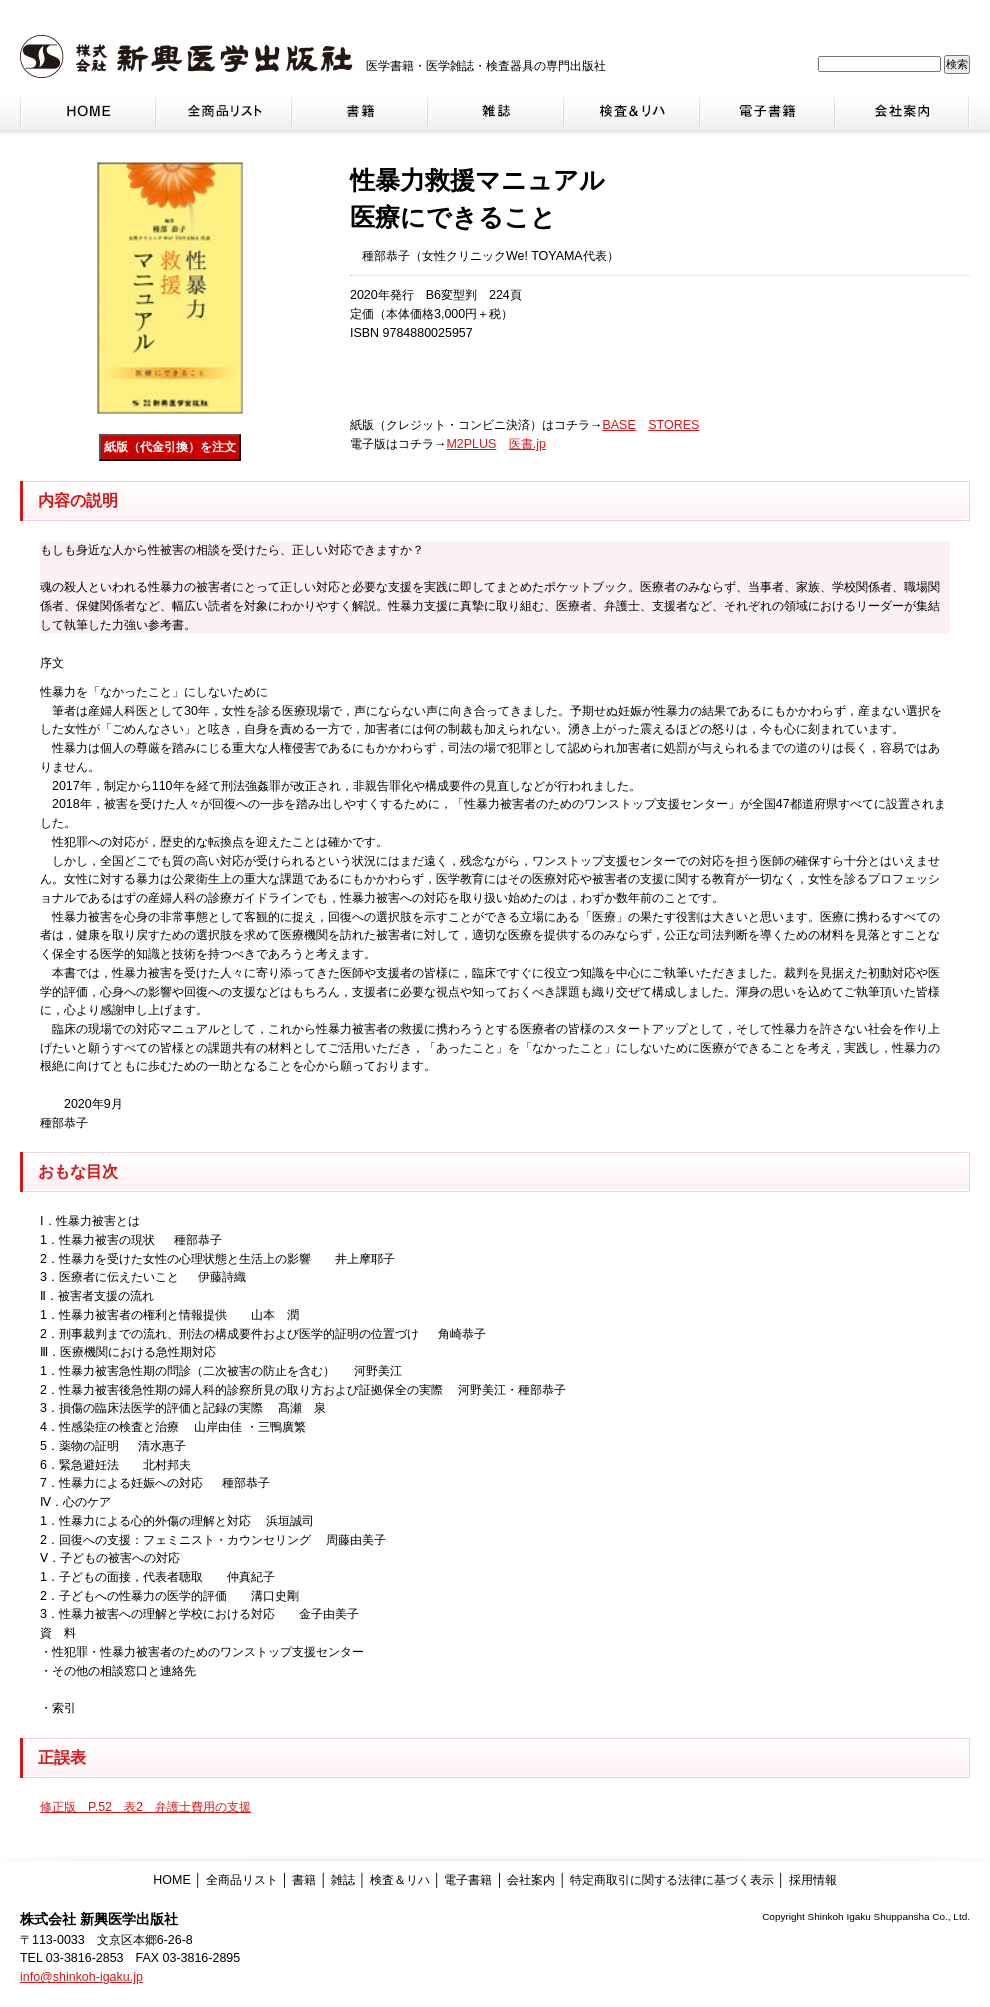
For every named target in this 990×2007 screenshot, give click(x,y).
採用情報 (813, 1880)
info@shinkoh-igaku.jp (81, 1977)
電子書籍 (468, 1880)
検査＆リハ (400, 1880)
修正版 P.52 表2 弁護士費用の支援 (145, 1807)
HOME (171, 1880)
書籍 (304, 1880)
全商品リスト (242, 1880)
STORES (673, 425)
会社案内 (531, 1880)
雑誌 (343, 1880)
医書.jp (527, 444)
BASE (618, 425)
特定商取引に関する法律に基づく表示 (672, 1880)
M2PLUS (471, 444)
